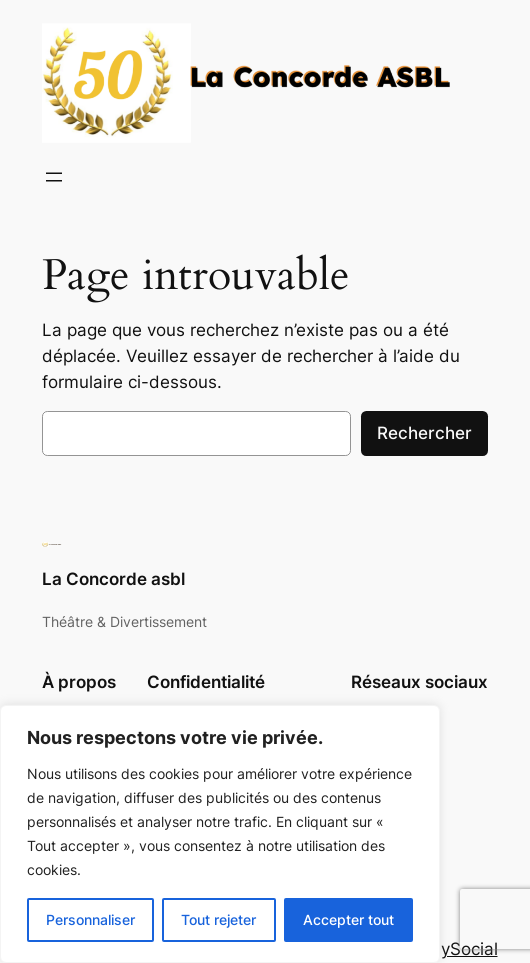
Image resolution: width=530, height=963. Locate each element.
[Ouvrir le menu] (54, 177)
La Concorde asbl (113, 579)
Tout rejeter (218, 919)
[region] (220, 834)
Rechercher (424, 433)
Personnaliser (90, 919)
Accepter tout (348, 919)
